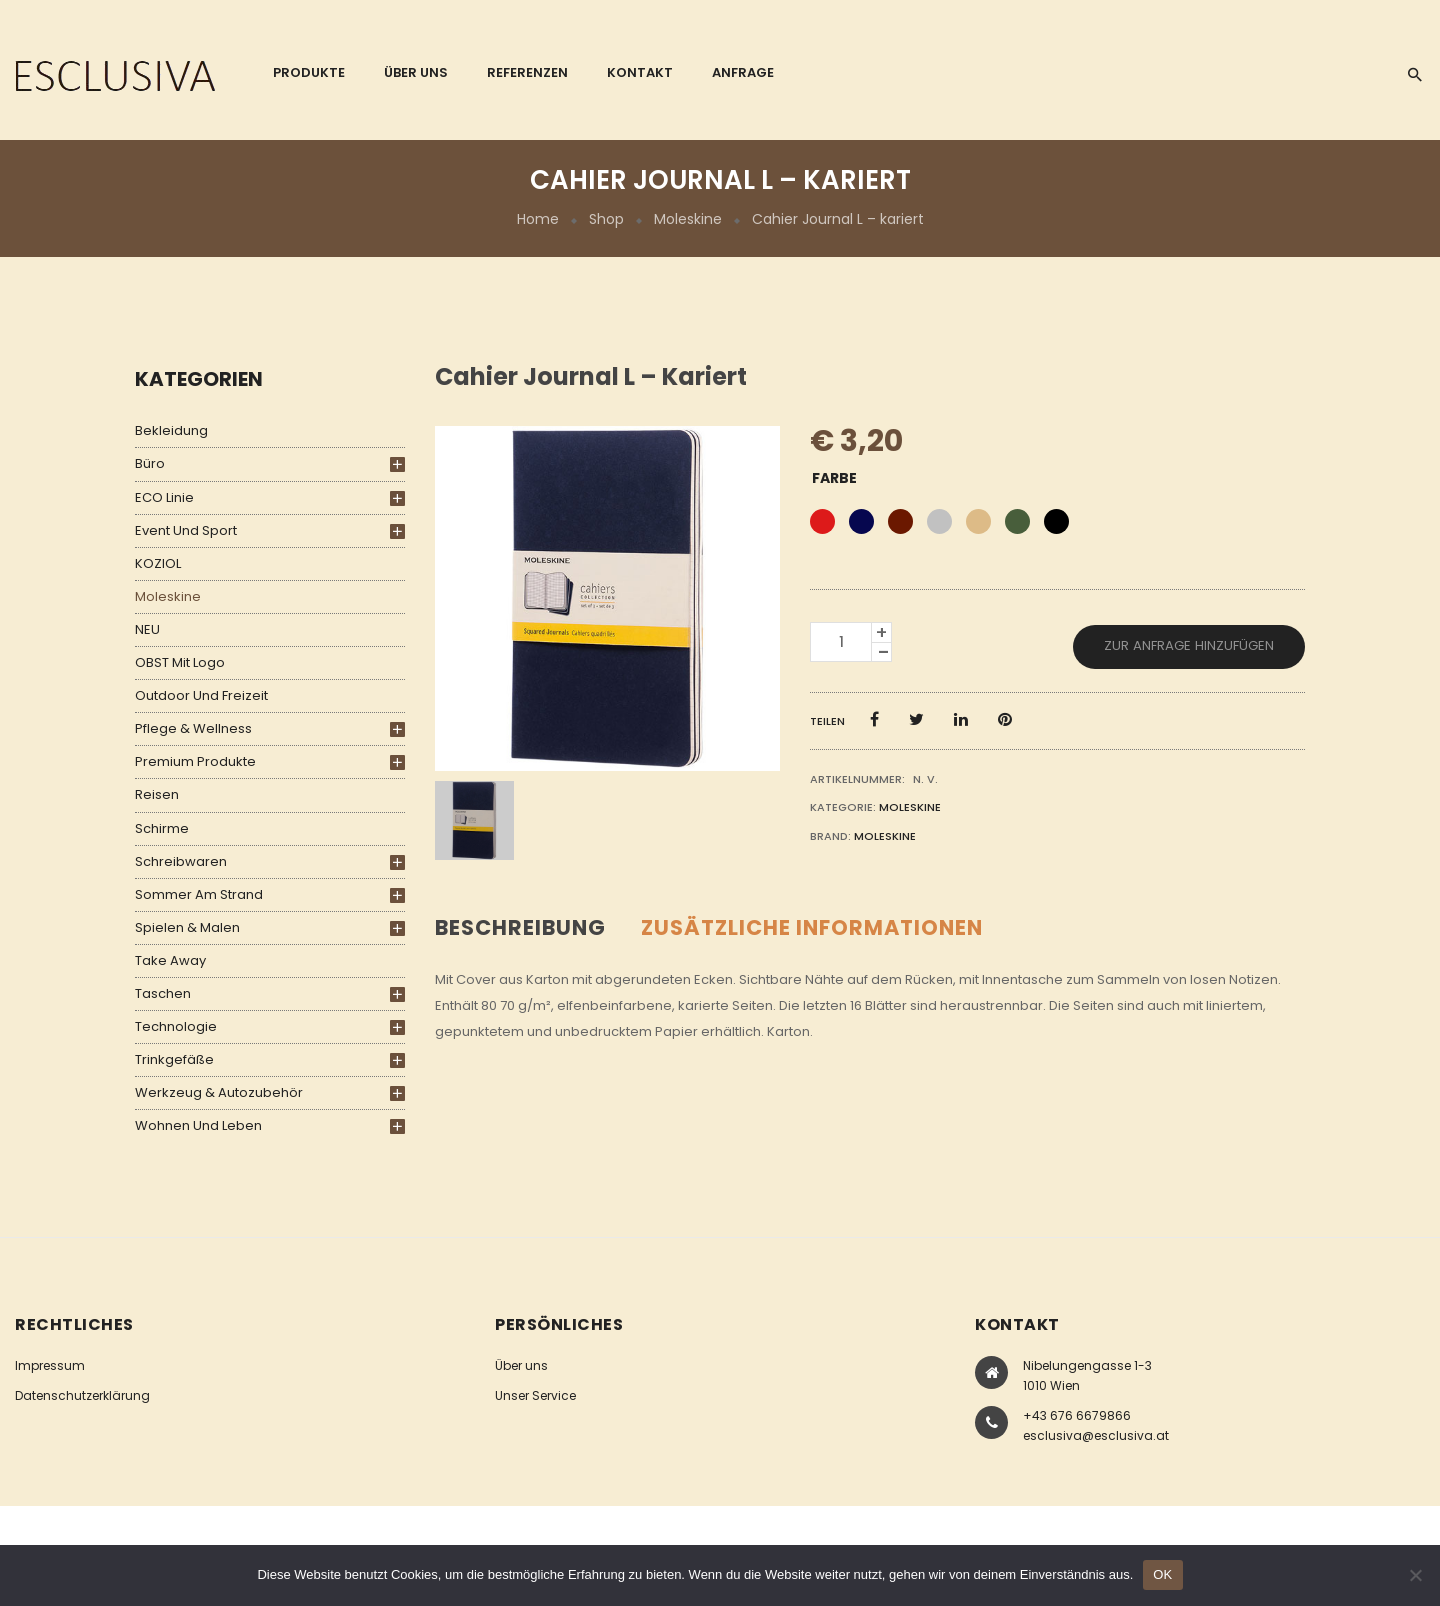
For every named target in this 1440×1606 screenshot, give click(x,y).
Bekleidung (171, 430)
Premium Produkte (195, 761)
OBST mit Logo (180, 662)
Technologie (176, 1026)
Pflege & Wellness (193, 728)
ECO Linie (164, 497)
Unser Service (535, 1395)
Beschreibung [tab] (520, 927)
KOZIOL (158, 563)
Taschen (163, 993)
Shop (606, 219)
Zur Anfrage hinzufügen (1189, 645)
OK (1162, 1574)
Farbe (834, 478)
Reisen (157, 794)
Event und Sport (186, 530)
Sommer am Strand (199, 894)
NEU (147, 629)
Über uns (521, 1365)
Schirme (162, 828)
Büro (150, 463)
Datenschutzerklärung (82, 1395)
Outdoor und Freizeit (201, 695)
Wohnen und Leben (198, 1125)
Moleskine (688, 219)
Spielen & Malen (187, 927)
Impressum (50, 1365)
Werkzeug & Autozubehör (219, 1092)
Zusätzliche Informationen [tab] (812, 927)
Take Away (170, 960)
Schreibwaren (181, 861)
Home (538, 219)
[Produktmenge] (841, 642)
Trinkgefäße (174, 1059)
